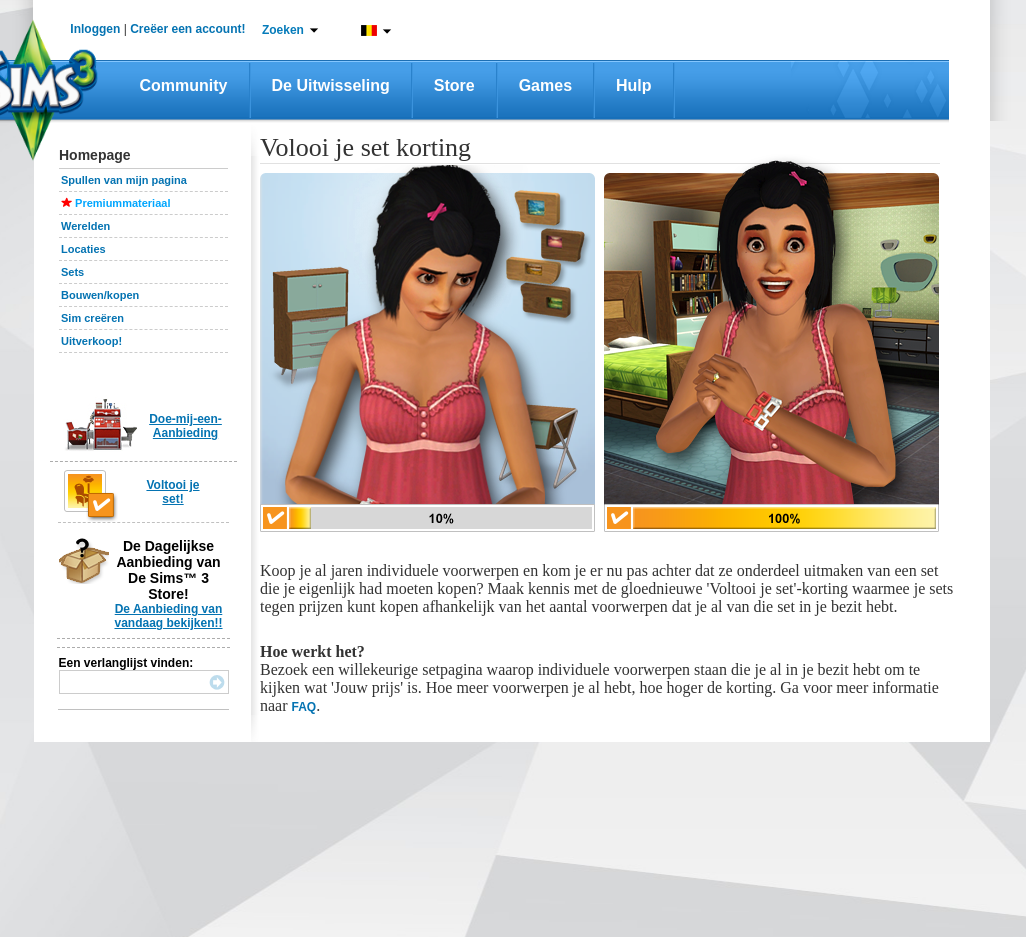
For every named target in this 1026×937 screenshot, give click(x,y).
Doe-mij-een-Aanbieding (185, 426)
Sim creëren (92, 318)
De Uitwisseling (331, 85)
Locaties (83, 249)
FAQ (304, 707)
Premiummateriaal (122, 203)
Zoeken (283, 30)
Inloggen (95, 29)
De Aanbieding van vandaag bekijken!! (168, 616)
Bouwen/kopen (100, 295)
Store (454, 85)
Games (545, 85)
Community (184, 85)
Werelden (85, 226)
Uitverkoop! (91, 341)
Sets (72, 272)
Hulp (634, 85)
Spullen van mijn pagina (124, 180)
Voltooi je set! (172, 492)
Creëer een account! (187, 29)
